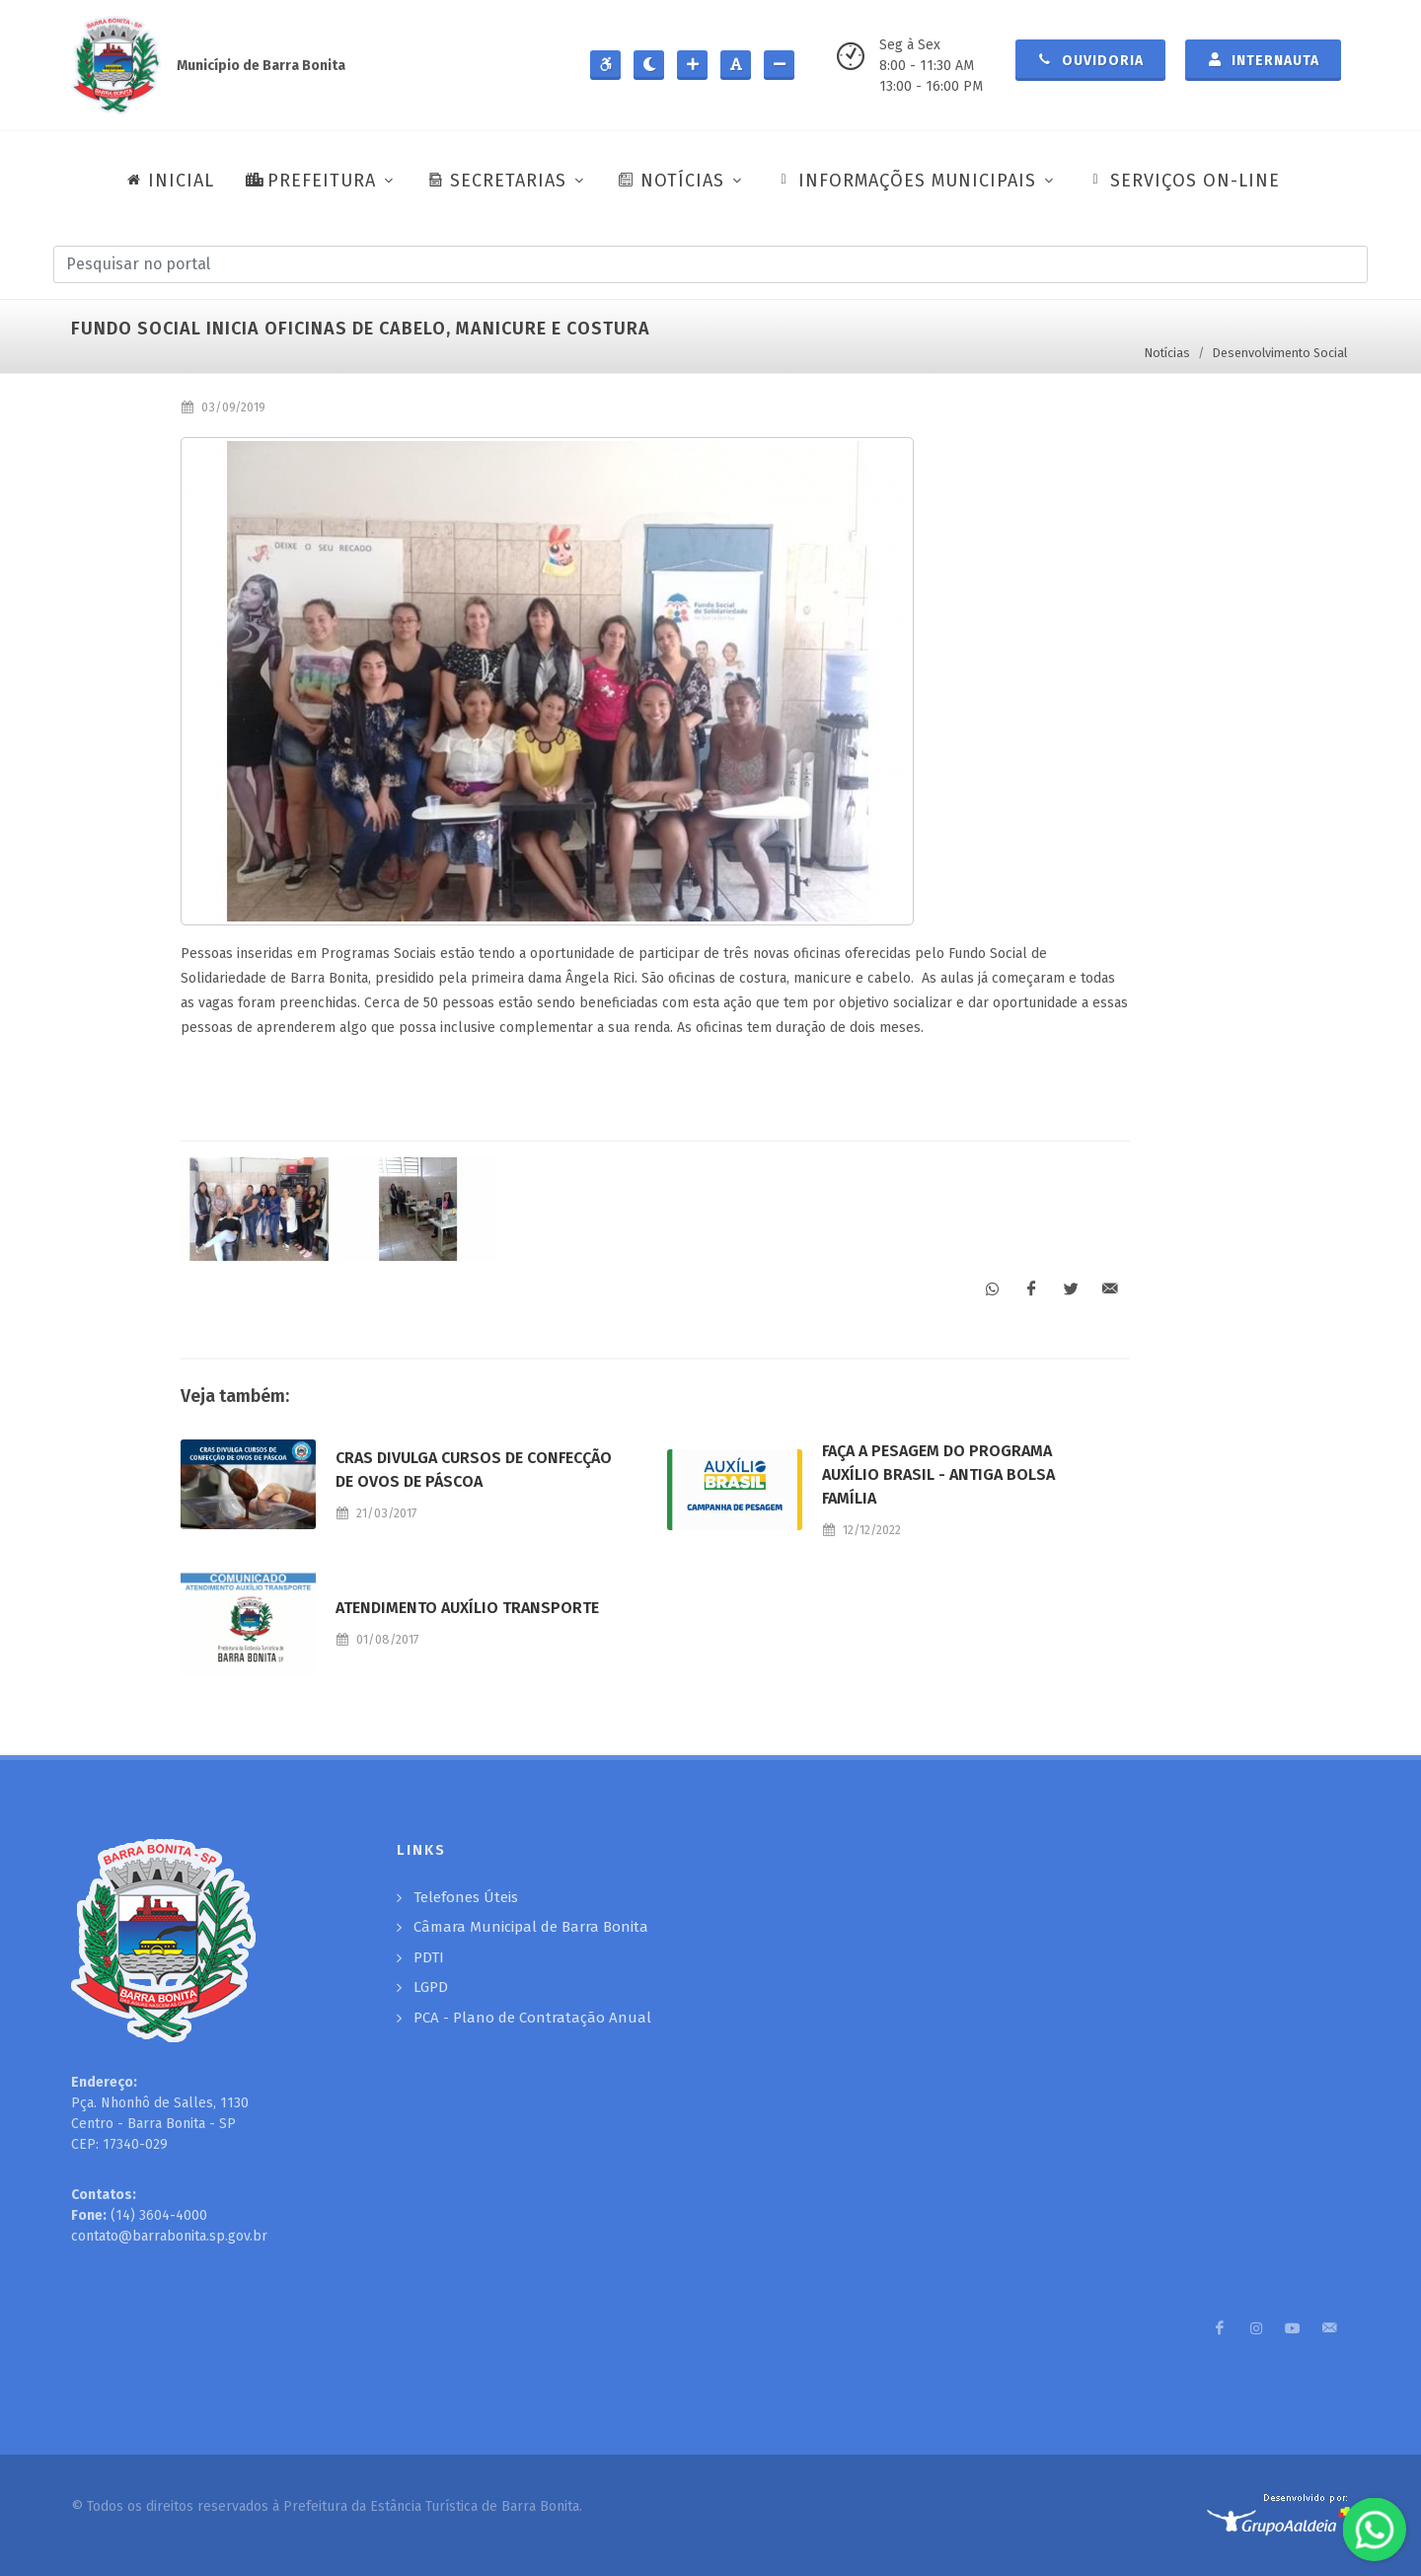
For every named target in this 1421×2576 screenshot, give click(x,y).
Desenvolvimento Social (1280, 352)
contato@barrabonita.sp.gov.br (169, 2236)
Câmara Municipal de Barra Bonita (530, 1927)
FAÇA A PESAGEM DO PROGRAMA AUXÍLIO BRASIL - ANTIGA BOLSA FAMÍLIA (938, 1474)
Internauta (1263, 59)
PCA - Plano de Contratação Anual (532, 2017)
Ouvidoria (1090, 59)
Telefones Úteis (465, 1897)
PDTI (428, 1957)
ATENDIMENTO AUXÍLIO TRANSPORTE (467, 1607)
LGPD (430, 1987)
